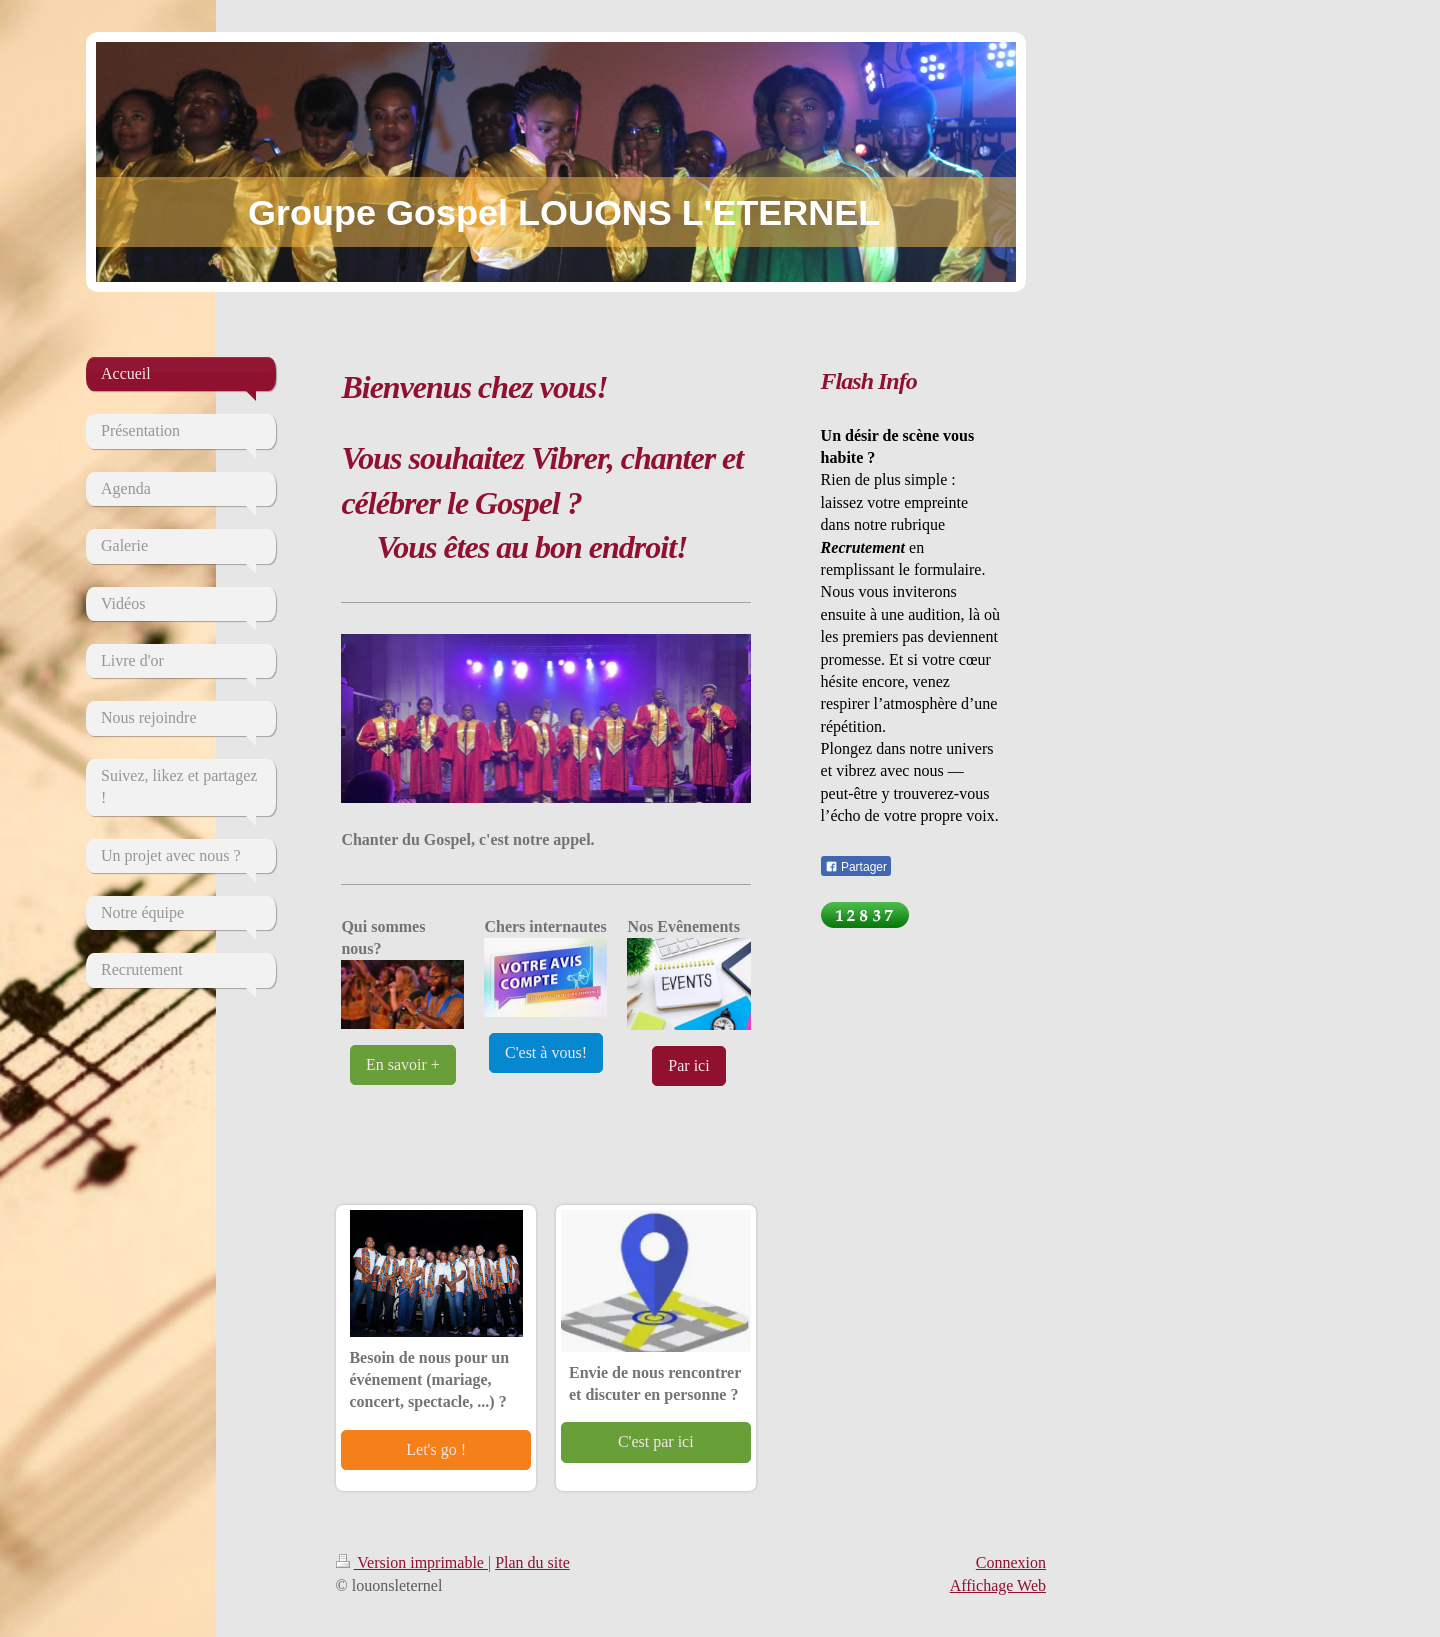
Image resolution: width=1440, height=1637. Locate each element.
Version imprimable (412, 1562)
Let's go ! (436, 1449)
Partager (856, 867)
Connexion (1011, 1562)
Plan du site (532, 1562)
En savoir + (403, 1064)
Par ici (688, 1065)
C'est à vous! (546, 1052)
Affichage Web (998, 1585)
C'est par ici (656, 1441)
